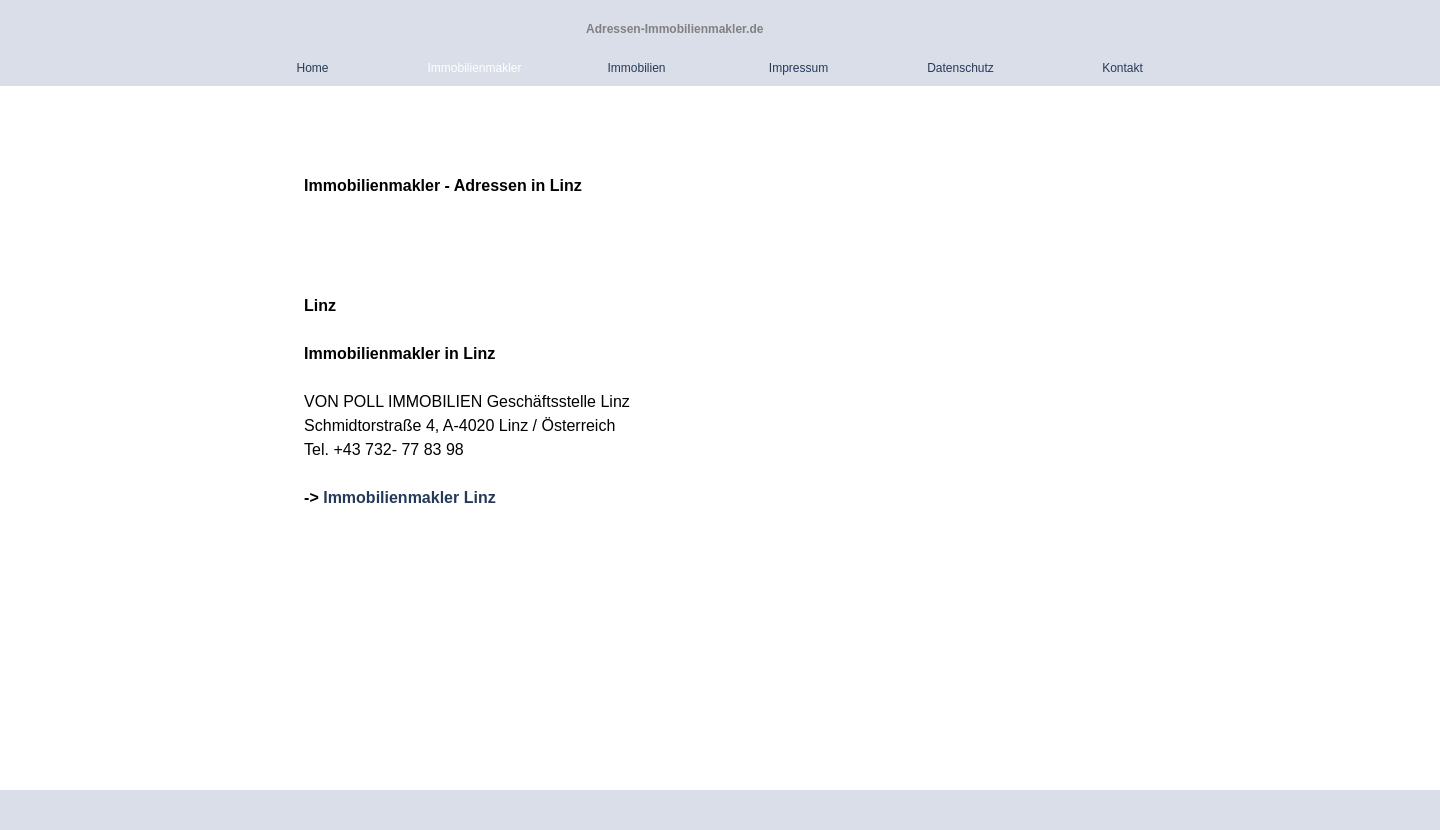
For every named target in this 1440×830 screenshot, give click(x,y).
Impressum (798, 68)
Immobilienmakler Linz (409, 497)
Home (312, 68)
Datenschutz (960, 68)
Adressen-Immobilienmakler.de (674, 29)
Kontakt (1122, 68)
